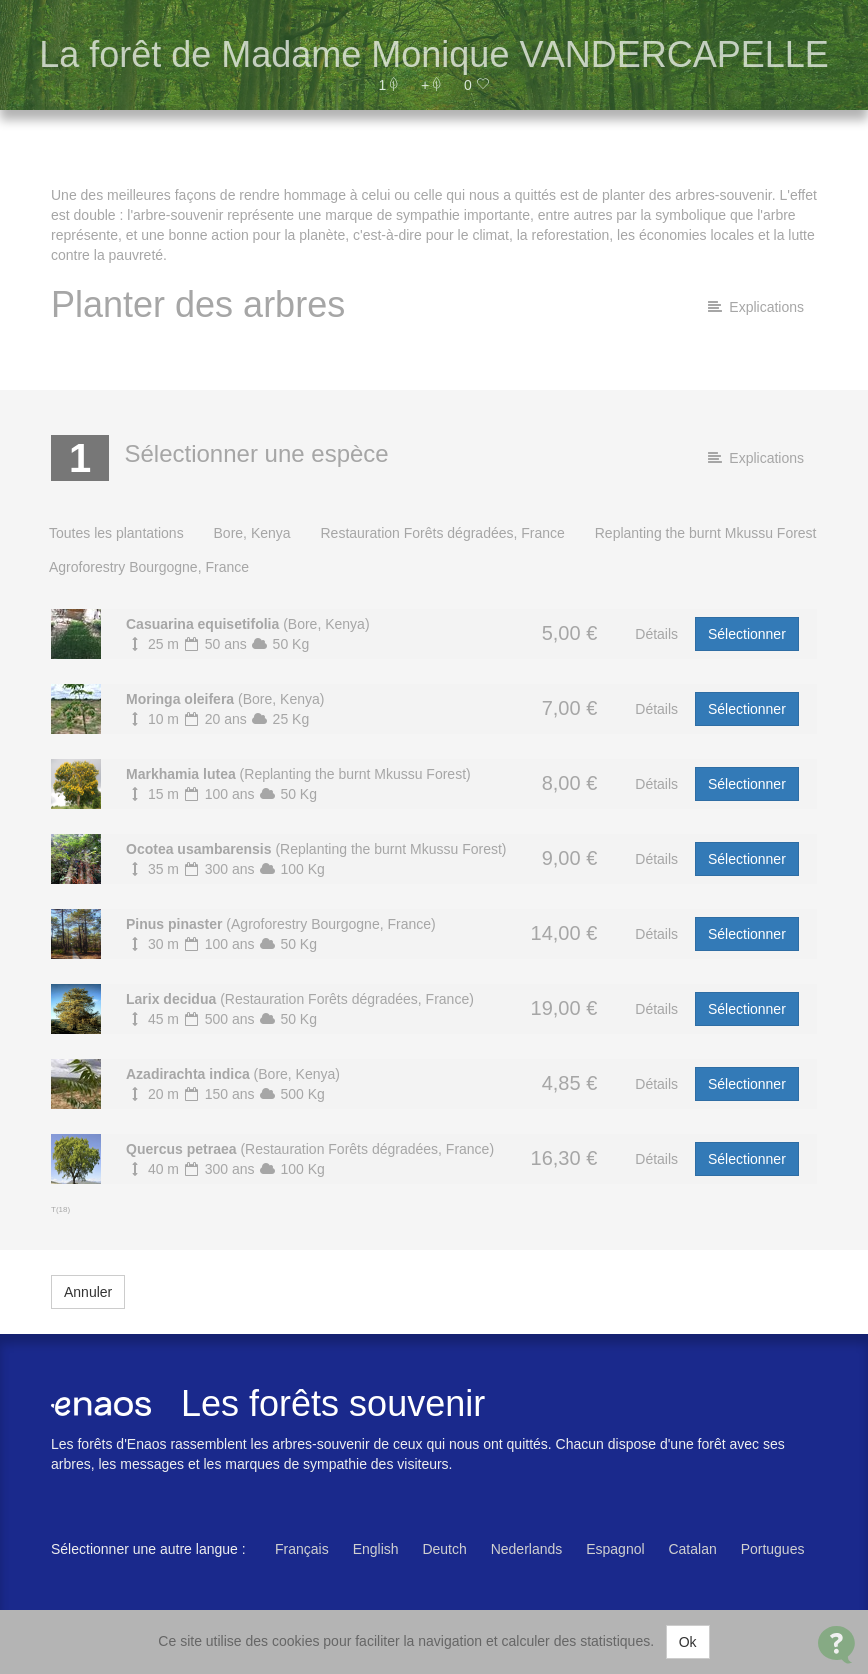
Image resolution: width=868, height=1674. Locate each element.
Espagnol (615, 1549)
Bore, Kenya (252, 533)
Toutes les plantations (116, 533)
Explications (756, 307)
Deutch (444, 1549)
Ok (688, 1642)
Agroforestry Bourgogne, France (149, 567)
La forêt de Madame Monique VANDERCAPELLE (434, 54)
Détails (656, 634)
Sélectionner (747, 634)
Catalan (692, 1549)
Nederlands (527, 1549)
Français (302, 1549)
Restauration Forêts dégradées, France (442, 533)
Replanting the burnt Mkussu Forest (706, 533)
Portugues (773, 1549)
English (376, 1549)
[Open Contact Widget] (836, 1644)
